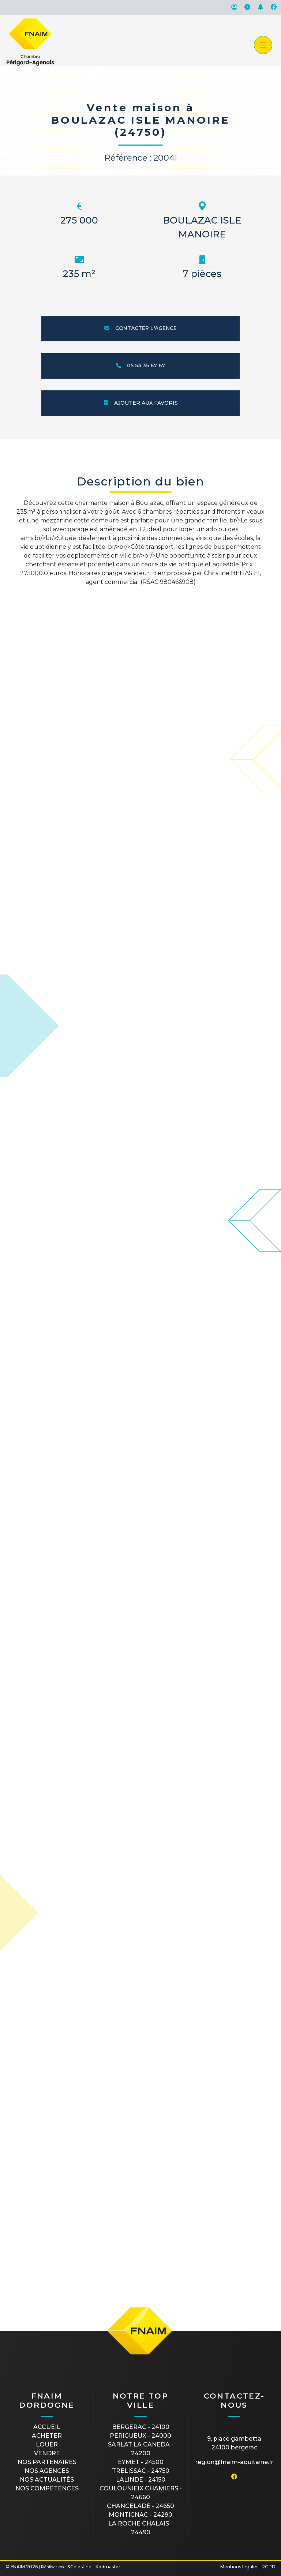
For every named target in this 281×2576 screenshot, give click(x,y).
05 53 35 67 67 (140, 365)
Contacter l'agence (140, 328)
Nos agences (47, 2470)
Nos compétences (47, 2488)
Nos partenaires (47, 2462)
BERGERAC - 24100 (140, 2426)
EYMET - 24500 (141, 2462)
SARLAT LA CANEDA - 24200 (140, 2449)
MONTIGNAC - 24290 (140, 2514)
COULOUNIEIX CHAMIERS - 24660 (141, 2493)
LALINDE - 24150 (140, 2479)
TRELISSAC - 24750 (140, 2470)
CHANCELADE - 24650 (140, 2505)
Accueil (46, 2426)
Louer (47, 2444)
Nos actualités (47, 2479)
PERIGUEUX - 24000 (140, 2435)
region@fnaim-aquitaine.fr (234, 2462)
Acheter (47, 2435)
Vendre (47, 2453)
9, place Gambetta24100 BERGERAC (234, 2443)
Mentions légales (239, 2566)
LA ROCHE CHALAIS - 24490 (140, 2528)
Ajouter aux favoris (140, 403)
